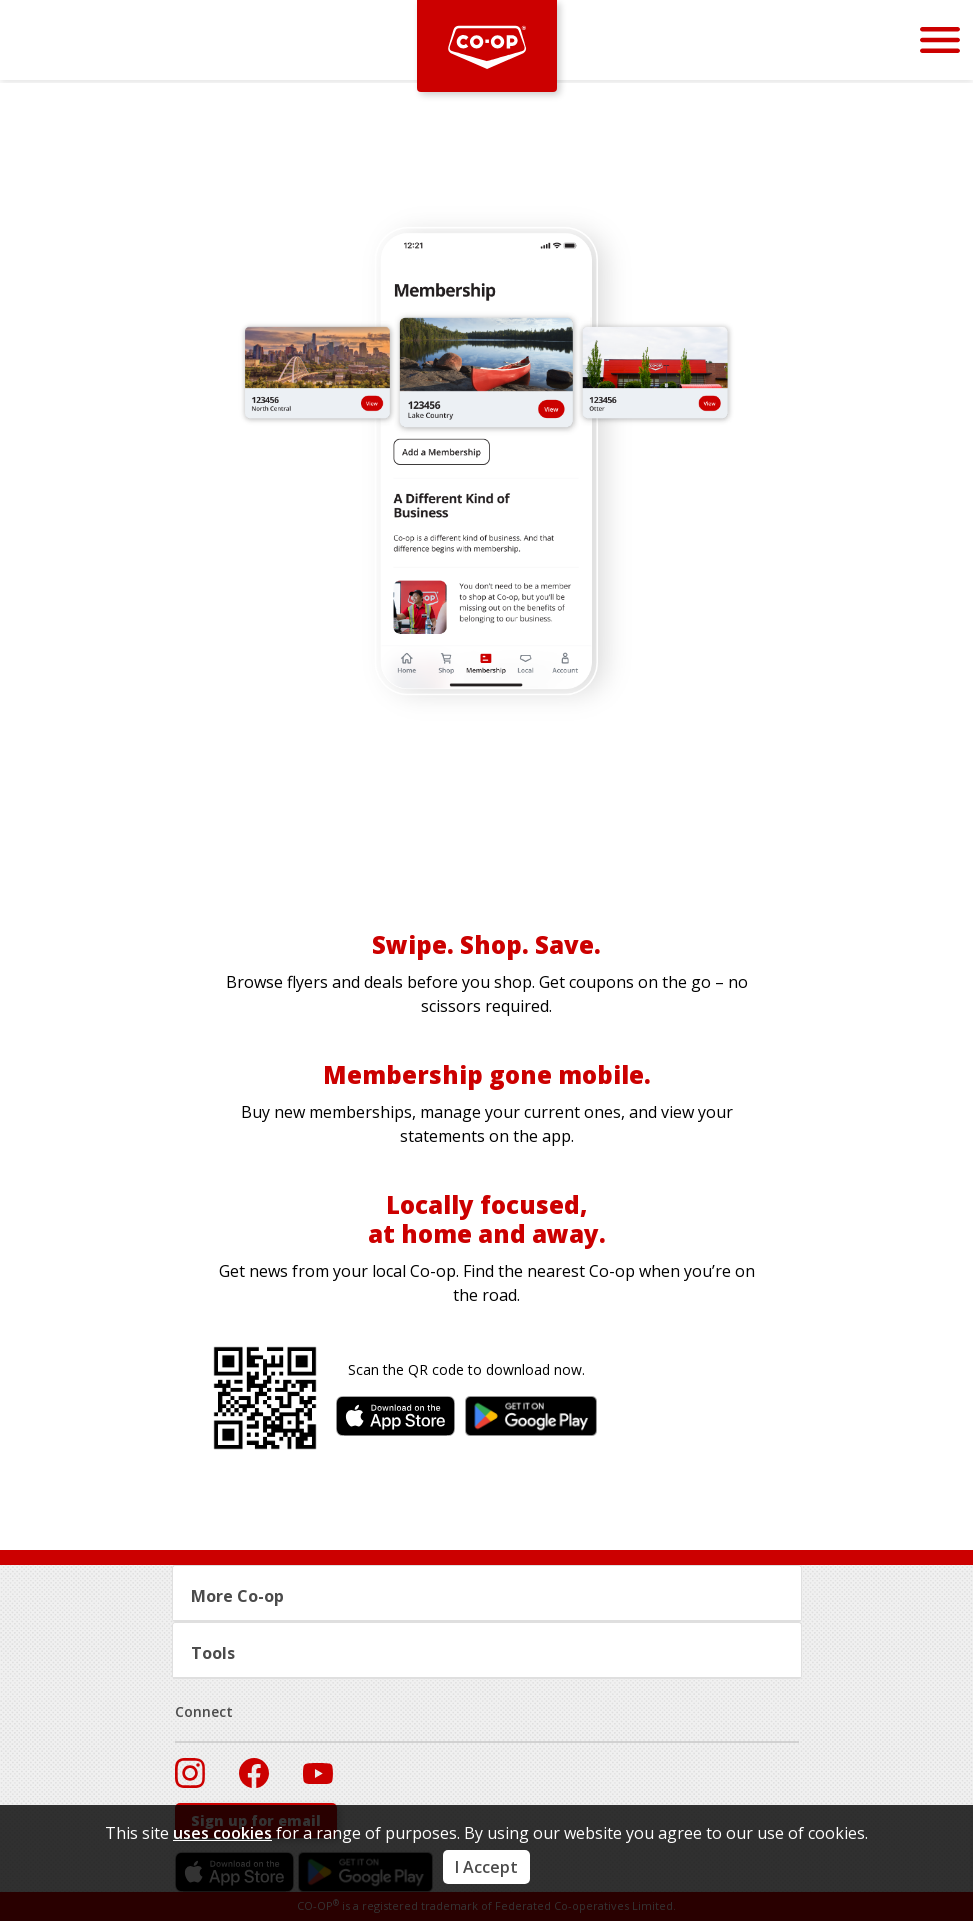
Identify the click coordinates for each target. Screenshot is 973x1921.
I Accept (486, 1867)
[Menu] (940, 39)
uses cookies (222, 1833)
